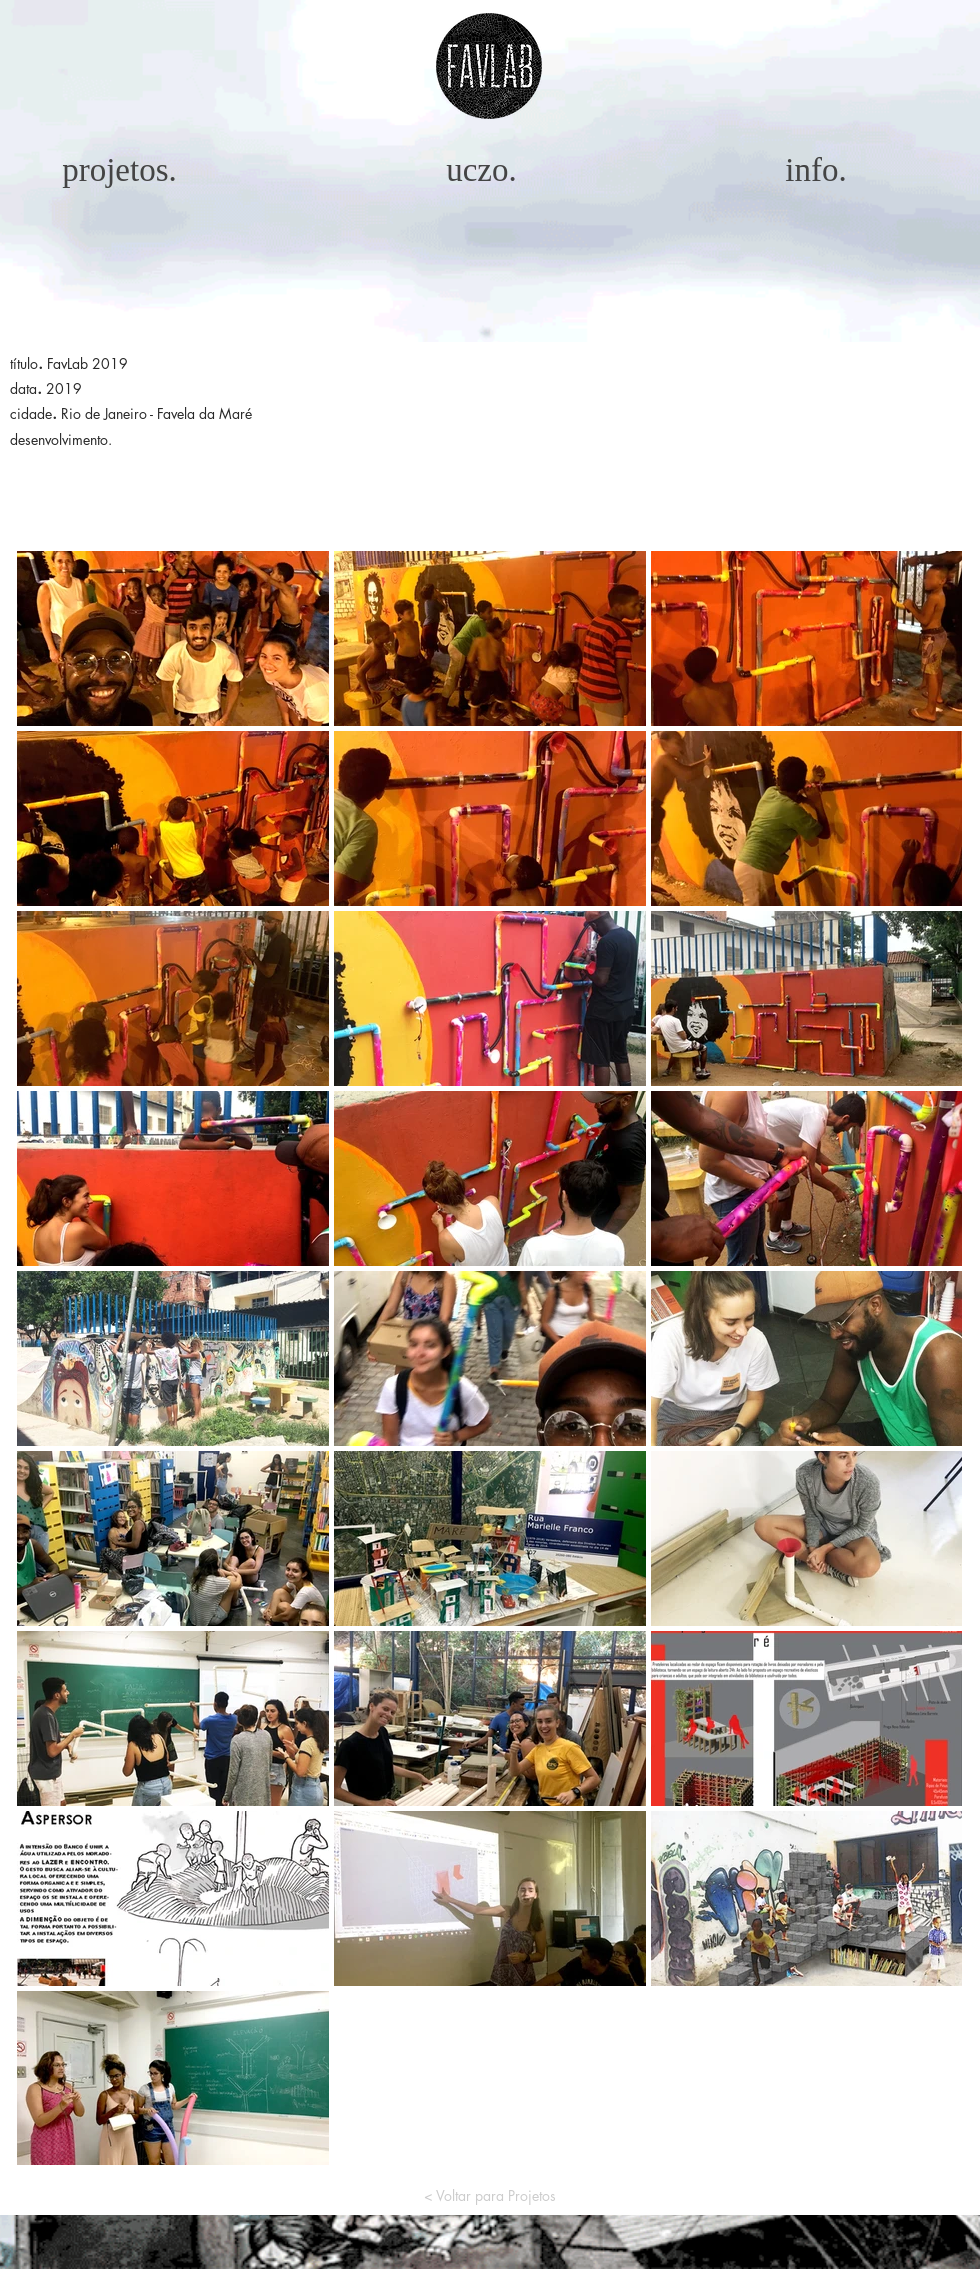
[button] (489, 66)
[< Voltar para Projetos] (490, 2195)
